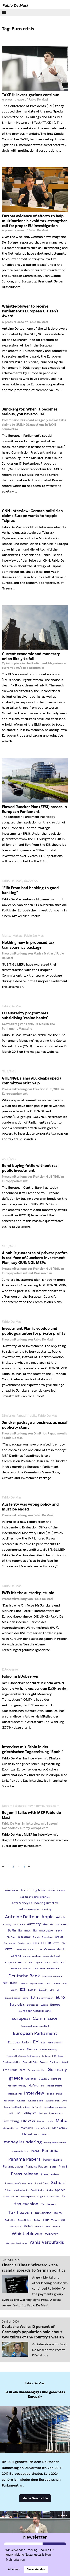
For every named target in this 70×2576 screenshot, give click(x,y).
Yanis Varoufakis (46, 2242)
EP (58, 1990)
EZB (43, 2042)
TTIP (46, 2220)
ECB (23, 1989)
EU (33, 1997)
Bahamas (24, 1930)
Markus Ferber (10, 2128)
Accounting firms (33, 1890)
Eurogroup (32, 2005)
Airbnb (51, 1890)
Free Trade (10, 2070)
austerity (34, 1924)
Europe (55, 2004)
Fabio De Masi (55, 2042)
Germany (57, 2069)
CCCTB (46, 1943)
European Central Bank (35, 2011)
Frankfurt (54, 2062)
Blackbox (24, 1937)
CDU (64, 1943)
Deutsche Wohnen (52, 1976)
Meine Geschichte (35, 2498)
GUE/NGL (44, 2078)
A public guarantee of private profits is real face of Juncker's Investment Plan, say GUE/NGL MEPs (35, 1258)
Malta (62, 2120)
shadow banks (21, 2190)
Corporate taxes (14, 1962)
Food (60, 2056)
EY (36, 2042)
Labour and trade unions (16, 2107)
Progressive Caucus (15, 2183)
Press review (50, 2174)
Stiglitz (41, 2196)
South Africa (37, 2190)
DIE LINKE (10, 1983)
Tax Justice (43, 2213)
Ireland (50, 2093)
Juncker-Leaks (35, 2100)
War (48, 2226)
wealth (56, 2226)
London (43, 2113)
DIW (48, 1983)
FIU (54, 2056)
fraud (65, 2062)
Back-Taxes (62, 1924)
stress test (53, 2196)
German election (36, 2070)
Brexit (59, 1937)
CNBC (31, 1949)
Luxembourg (56, 2113)
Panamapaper (13, 2166)
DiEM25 (24, 1983)
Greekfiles (30, 2078)
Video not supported (35, 2531)
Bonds (36, 1937)
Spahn (49, 2190)
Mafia (50, 2121)
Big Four (11, 1937)
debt (62, 1962)
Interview (34, 2093)
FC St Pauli (18, 2049)
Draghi (14, 1990)
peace (53, 2166)
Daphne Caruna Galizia (46, 1962)
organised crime (20, 2151)
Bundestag (9, 1943)
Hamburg (56, 2078)
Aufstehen (19, 1924)
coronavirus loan (32, 1956)
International (15, 2093)
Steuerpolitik (28, 2196)
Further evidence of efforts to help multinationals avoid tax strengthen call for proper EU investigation (35, 221)
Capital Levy (24, 1943)
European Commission (35, 2018)
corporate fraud (51, 1956)
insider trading (54, 2085)
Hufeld (33, 2085)
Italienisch (9, 2100)
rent (30, 2183)
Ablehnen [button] (14, 2569)
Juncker (21, 2100)
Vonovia (39, 2226)
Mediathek (59, 2128)
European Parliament (35, 2033)
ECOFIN (32, 1990)
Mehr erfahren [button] (15, 2559)
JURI (64, 2100)
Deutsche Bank (24, 1975)
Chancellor (20, 1949)
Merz (37, 2134)
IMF (43, 2085)
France (43, 2062)
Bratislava (47, 1937)
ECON (43, 1989)
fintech (46, 2056)
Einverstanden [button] (36, 2569)
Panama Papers (24, 2159)
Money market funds (55, 2142)
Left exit (36, 2107)
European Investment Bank (35, 2026)
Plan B (63, 2166)
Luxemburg (11, 2121)
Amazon (61, 1890)
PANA (35, 2151)
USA (63, 2220)
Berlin (59, 1930)
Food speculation (11, 2062)
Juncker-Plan (53, 2100)
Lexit (10, 2113)
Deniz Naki (39, 1968)
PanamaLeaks (52, 2159)
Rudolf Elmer (42, 2183)
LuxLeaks (28, 2121)
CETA (9, 1949)
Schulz (8, 2190)
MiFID (45, 2134)
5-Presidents (11, 1890)
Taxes (57, 2213)
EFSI (52, 1990)
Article (60, 1917)
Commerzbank (54, 1949)
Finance (32, 2049)
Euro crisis (17, 2004)
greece (16, 2078)
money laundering (23, 2142)
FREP (22, 2070)
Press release (24, 2174)
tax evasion (26, 2203)
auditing (7, 1924)
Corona (16, 1956)
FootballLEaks (30, 2062)
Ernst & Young (12, 1998)
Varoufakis (15, 2226)
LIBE (17, 2113)
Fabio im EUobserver (20, 1676)
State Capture (10, 2196)
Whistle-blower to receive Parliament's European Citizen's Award (30, 311)
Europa (44, 2005)
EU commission (45, 1998)
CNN (39, 1949)
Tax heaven (20, 2212)
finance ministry (48, 2049)
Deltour (27, 1968)
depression (53, 1968)
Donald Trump (60, 1983)
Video (28, 2226)
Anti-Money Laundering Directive (35, 1903)
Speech (60, 2190)
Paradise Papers (37, 2166)
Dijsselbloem (36, 1983)
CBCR (36, 1943)
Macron (41, 2121)
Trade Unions (24, 2220)
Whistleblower (27, 2233)
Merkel (27, 2134)
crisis (28, 1962)
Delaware (16, 1968)
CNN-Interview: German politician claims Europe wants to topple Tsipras (32, 516)
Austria (48, 1924)
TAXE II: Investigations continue (30, 95)
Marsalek (27, 2128)
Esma (25, 1998)
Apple (47, 1916)
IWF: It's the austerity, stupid (28, 1593)
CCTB (56, 1943)
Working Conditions (16, 2243)
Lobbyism (30, 2113)
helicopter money (17, 2085)
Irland (59, 2093)
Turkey (55, 2220)
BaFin (12, 1930)
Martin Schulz (42, 2128)
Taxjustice (10, 2220)
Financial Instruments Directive (23, 2056)
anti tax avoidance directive (35, 1897)
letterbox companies (55, 2107)
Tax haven (48, 2204)
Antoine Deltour (22, 1916)
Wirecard (52, 2234)
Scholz (58, 2182)
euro (60, 1997)
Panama (50, 2150)
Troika (37, 2220)
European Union (19, 2042)
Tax (64, 2196)
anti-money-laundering (35, 1909)
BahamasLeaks (43, 1930)
